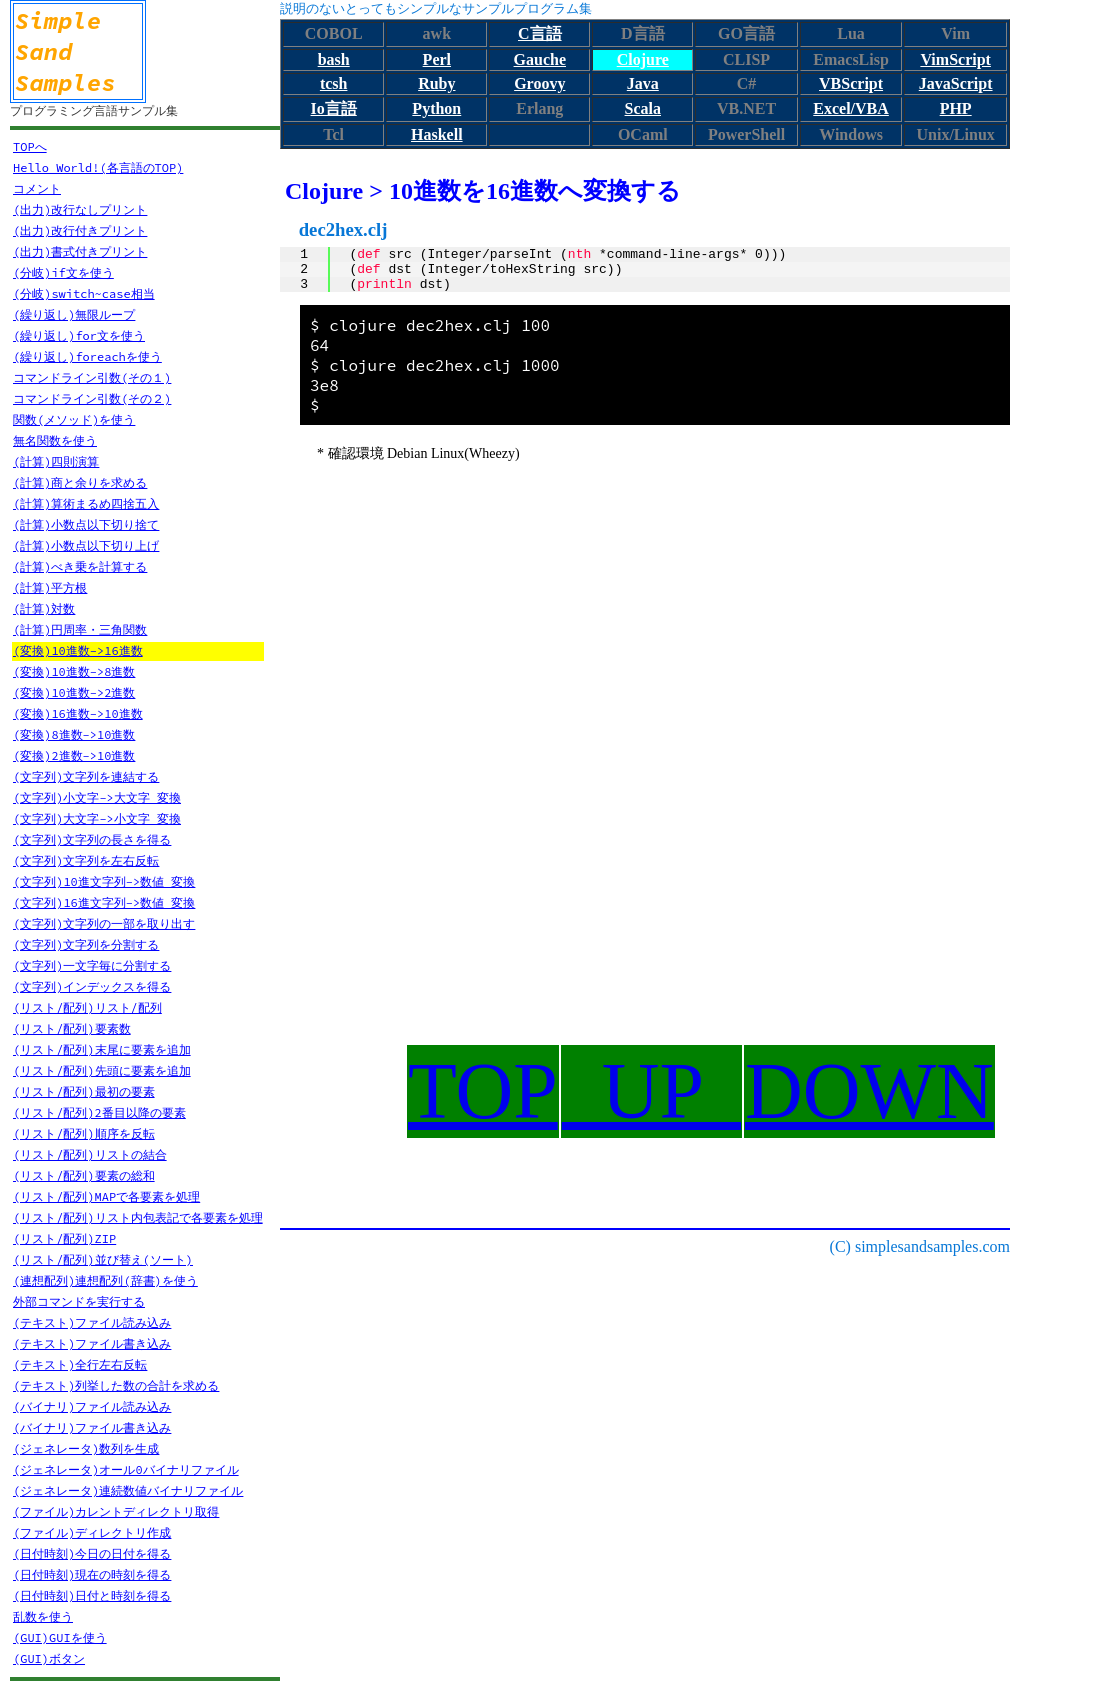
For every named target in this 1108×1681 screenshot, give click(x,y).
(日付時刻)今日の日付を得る (92, 1553)
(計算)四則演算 (56, 461)
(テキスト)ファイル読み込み (92, 1322)
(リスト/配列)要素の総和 (84, 1175)
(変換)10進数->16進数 (78, 650)
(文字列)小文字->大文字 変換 (97, 797)
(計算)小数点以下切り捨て (86, 524)
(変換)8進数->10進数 (74, 734)
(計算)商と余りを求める (80, 482)
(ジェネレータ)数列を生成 (86, 1448)
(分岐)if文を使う (63, 272)
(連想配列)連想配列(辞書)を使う (105, 1280)
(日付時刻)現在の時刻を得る (92, 1574)
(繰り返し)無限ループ (74, 314)
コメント (37, 188)
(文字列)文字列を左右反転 (86, 860)
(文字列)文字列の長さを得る (92, 839)
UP (651, 1091)
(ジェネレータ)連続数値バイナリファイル (128, 1490)
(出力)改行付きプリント (80, 230)
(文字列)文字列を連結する (86, 776)
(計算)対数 (44, 608)
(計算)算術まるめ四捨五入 (86, 503)
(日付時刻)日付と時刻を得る (92, 1595)
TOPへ (30, 146)
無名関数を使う (55, 440)
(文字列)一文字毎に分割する (92, 965)
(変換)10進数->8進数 (74, 671)
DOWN (869, 1091)
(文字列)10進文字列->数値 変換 (104, 881)
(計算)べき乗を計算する (80, 566)
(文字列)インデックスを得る (92, 986)
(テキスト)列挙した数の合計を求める (116, 1385)
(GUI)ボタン (49, 1658)
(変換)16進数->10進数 (78, 713)
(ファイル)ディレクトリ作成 (92, 1532)
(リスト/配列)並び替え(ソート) (103, 1259)
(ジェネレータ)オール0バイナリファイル (126, 1469)
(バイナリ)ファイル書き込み (92, 1427)
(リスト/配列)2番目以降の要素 (99, 1112)
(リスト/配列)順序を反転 (84, 1133)
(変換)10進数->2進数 (74, 692)
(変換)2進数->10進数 (74, 755)
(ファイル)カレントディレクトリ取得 (116, 1511)
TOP (483, 1091)
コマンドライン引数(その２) (92, 398)
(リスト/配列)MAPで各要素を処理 (106, 1196)
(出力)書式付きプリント (80, 251)
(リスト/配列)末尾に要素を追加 (102, 1049)
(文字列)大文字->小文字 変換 (97, 818)
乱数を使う (43, 1616)
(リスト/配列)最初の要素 (84, 1091)
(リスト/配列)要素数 (72, 1028)
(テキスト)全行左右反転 (80, 1364)
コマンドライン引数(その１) (92, 377)
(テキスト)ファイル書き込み (92, 1343)
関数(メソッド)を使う (74, 419)
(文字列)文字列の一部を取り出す (104, 923)
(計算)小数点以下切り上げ (86, 545)
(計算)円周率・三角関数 (80, 629)
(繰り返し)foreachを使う (87, 356)
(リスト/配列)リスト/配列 (87, 1007)
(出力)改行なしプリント (80, 209)
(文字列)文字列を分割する (86, 944)
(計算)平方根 (50, 587)
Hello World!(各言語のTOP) (98, 167)
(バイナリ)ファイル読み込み (92, 1406)
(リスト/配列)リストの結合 (90, 1154)
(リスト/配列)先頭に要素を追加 (102, 1070)
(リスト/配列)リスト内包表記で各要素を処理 (138, 1217)
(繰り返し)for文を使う (79, 335)
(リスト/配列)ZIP (64, 1238)
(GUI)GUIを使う (60, 1637)
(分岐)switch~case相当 (84, 293)
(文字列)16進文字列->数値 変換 (104, 902)
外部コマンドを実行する (79, 1301)
